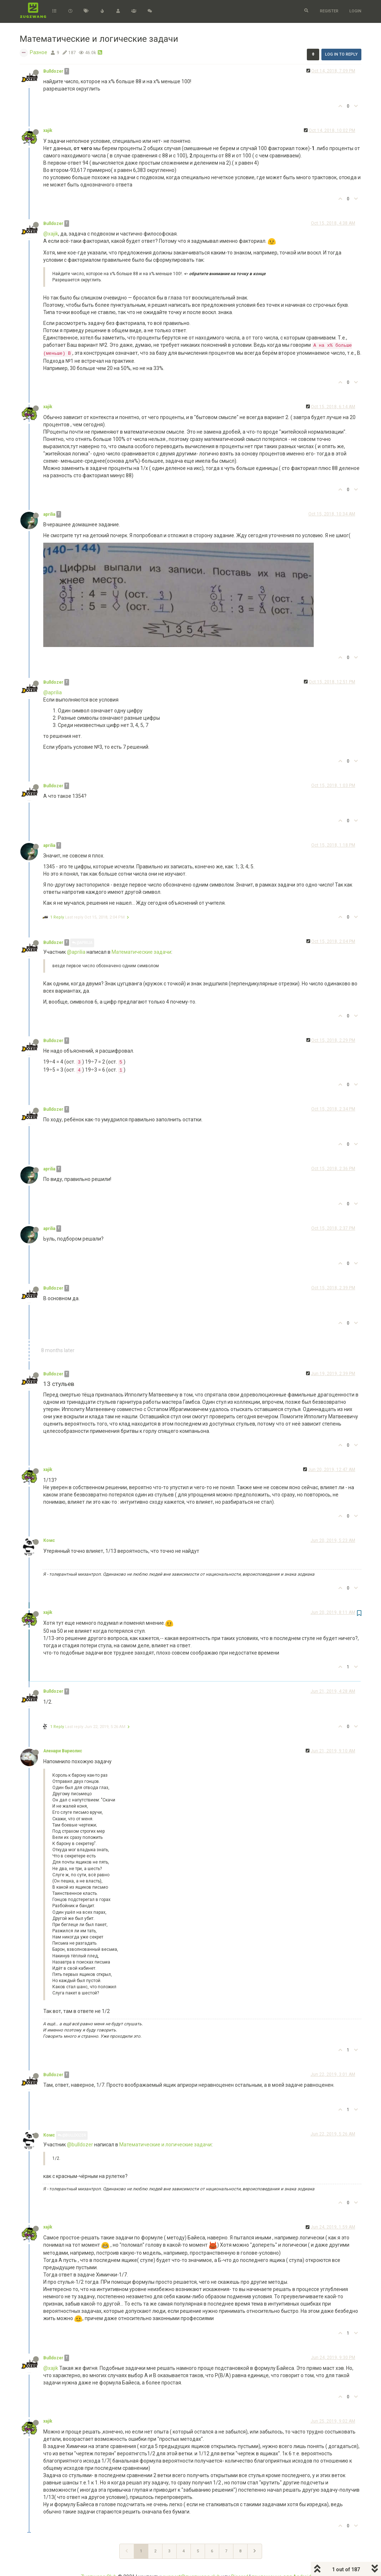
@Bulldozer (72, 2135)
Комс (49, 1540)
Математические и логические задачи (165, 2144)
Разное (38, 52)
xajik (47, 130)
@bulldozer (80, 2144)
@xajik (50, 234)
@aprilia (52, 692)
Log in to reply (341, 54)
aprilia (49, 514)
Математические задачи (141, 952)
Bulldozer (53, 71)
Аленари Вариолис (62, 1750)
